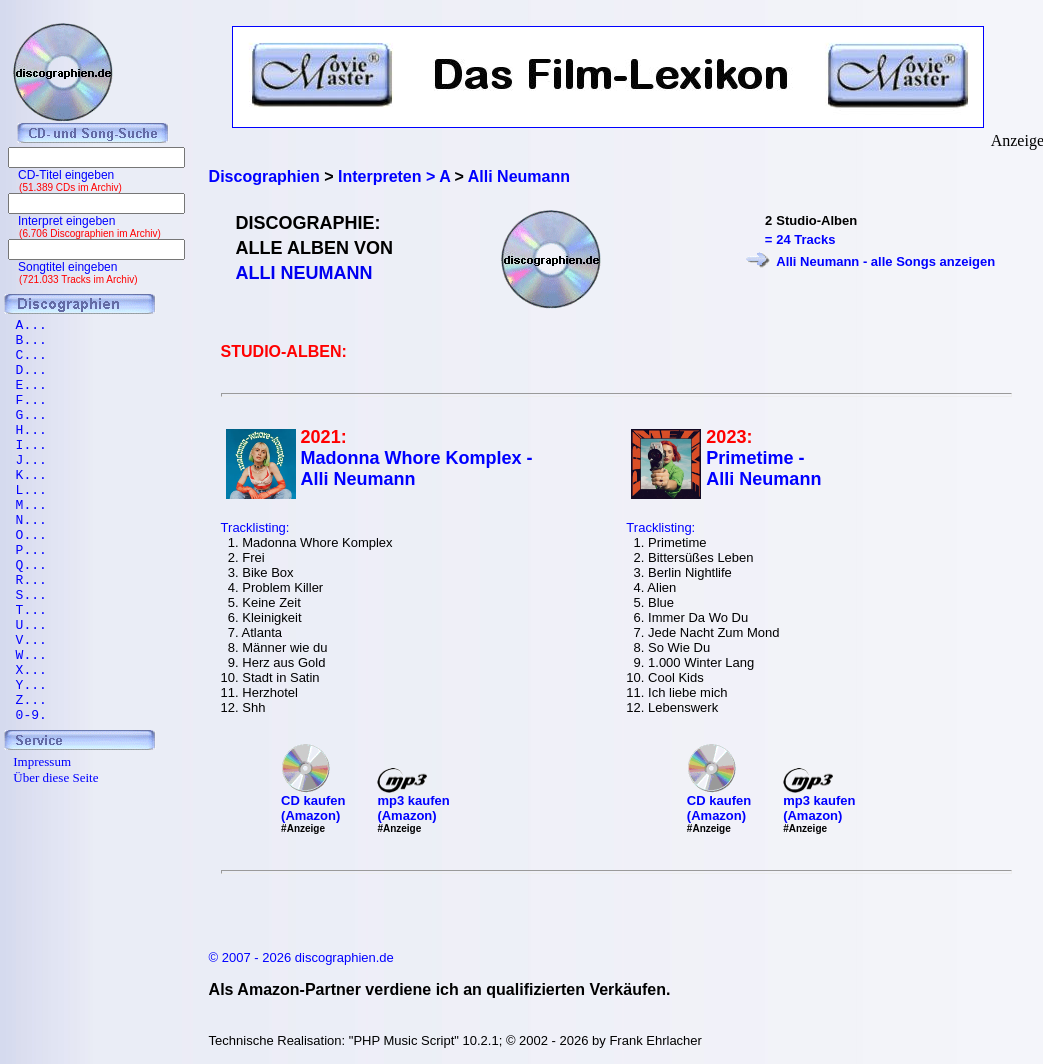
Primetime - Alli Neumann (763, 468)
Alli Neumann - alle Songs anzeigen (885, 261)
